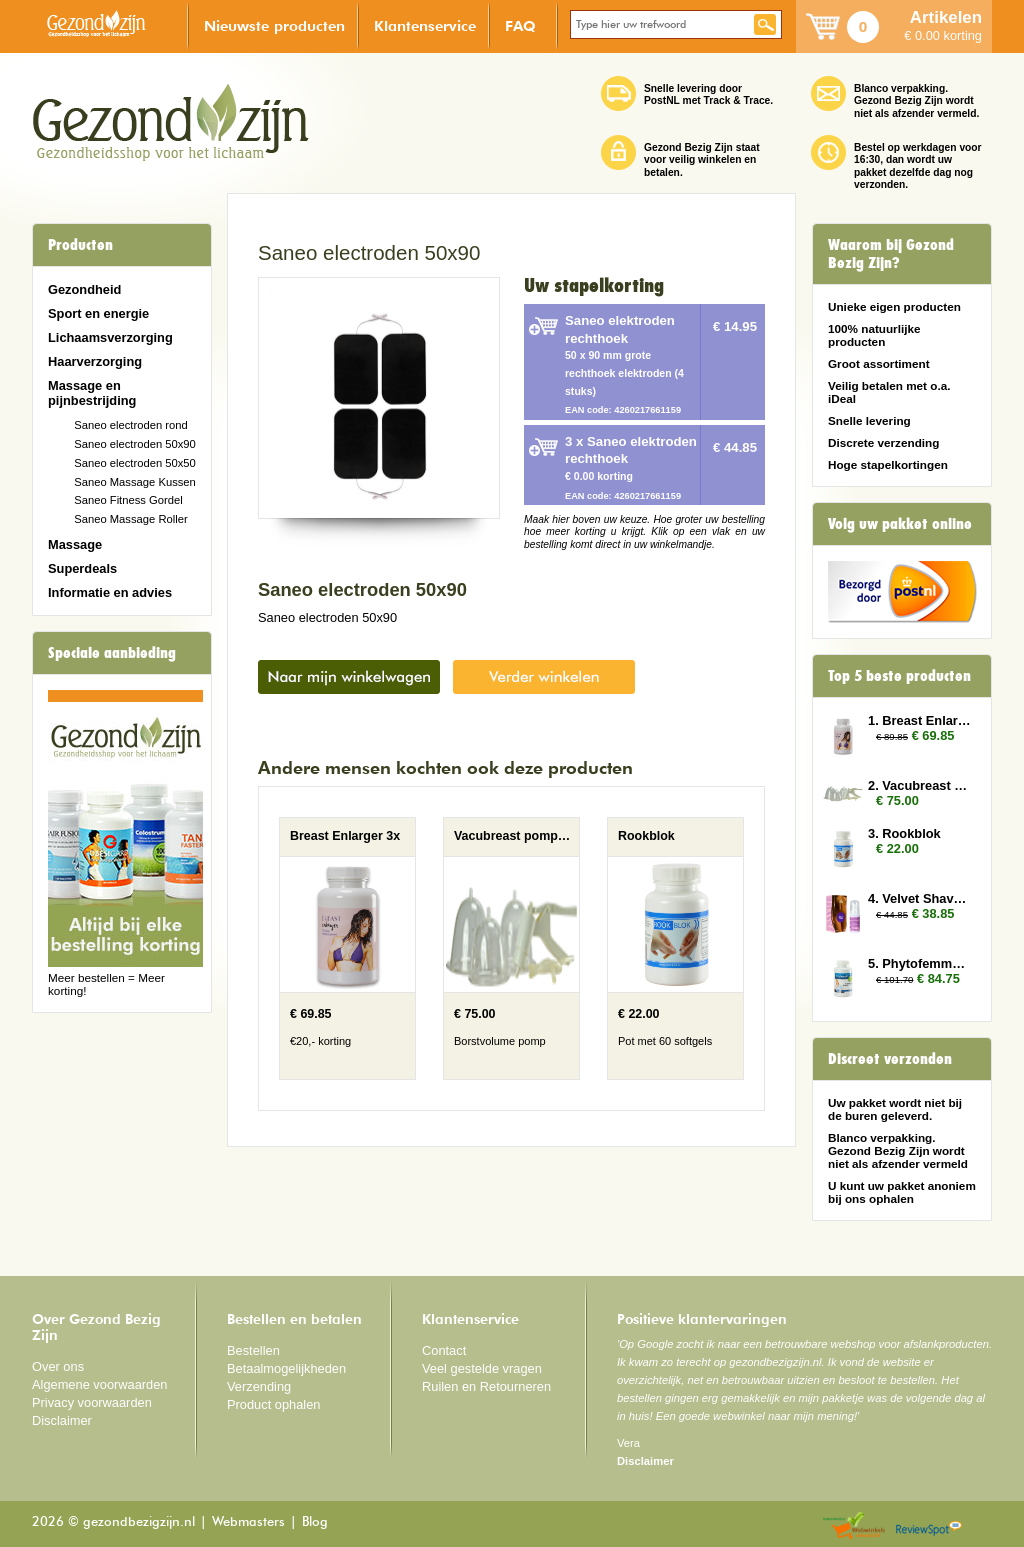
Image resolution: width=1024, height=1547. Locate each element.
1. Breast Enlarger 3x (920, 720)
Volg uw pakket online (900, 524)
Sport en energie (98, 313)
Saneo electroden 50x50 (135, 463)
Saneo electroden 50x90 (135, 444)
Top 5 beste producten (899, 676)
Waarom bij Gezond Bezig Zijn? (891, 254)
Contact (444, 1350)
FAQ (520, 25)
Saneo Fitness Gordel (128, 500)
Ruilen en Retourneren (486, 1386)
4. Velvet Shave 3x (920, 898)
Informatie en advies (110, 592)
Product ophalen (273, 1404)
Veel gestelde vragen (482, 1368)
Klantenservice (425, 25)
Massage (75, 544)
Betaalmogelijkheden (286, 1368)
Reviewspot (929, 1526)
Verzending (259, 1386)
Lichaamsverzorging (110, 337)
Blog (315, 1522)
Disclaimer (62, 1420)
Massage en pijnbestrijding (92, 393)
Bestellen (253, 1350)
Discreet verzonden (890, 1059)
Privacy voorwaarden (92, 1402)
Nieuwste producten (274, 25)
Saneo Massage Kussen (135, 482)
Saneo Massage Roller (131, 519)
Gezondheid (84, 289)
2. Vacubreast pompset (920, 785)
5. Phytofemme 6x (920, 963)
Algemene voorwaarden (100, 1384)
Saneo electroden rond (131, 425)
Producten (80, 245)
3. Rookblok (904, 833)
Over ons (58, 1366)
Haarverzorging (95, 361)
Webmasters (248, 1522)
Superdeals (82, 568)
